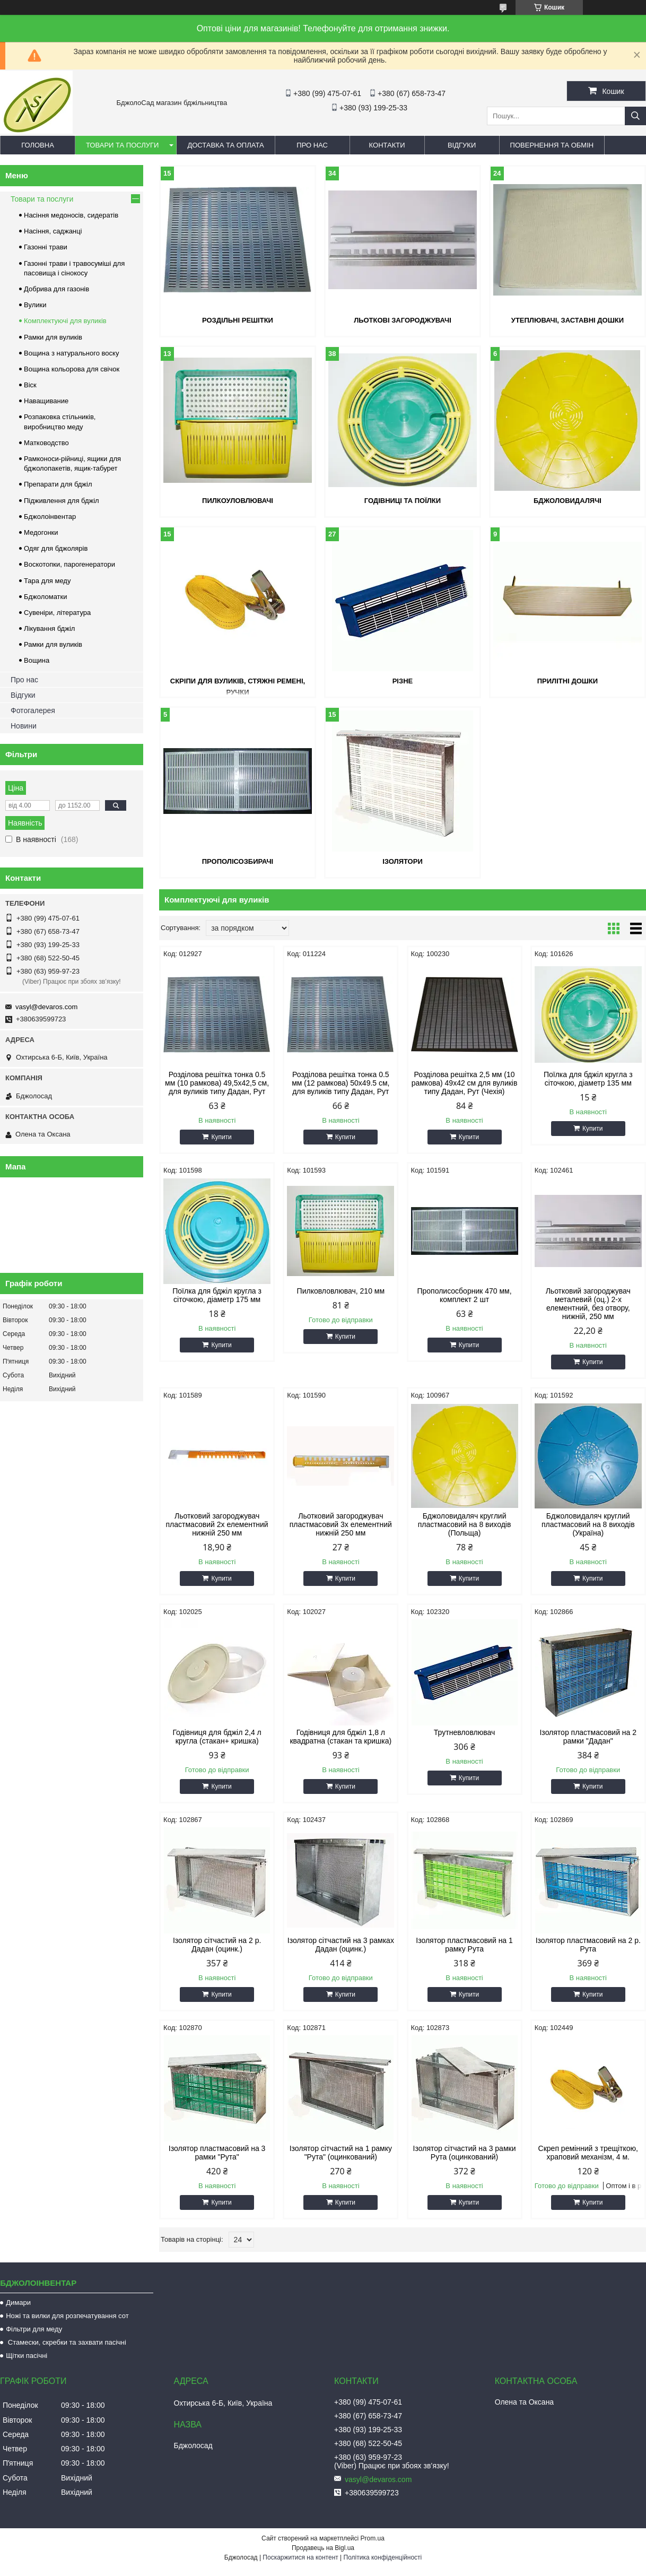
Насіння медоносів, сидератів (71, 215)
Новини (24, 726)
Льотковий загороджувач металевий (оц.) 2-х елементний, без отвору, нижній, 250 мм (588, 1304)
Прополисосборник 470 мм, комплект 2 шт (464, 1295)
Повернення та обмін (552, 145)
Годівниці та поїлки (402, 501)
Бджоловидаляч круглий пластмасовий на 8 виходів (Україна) (588, 1524)
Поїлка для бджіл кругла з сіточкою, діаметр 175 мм (216, 1295)
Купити (221, 1137)
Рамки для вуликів (53, 337)
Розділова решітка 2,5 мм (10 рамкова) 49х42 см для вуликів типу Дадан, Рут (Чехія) (465, 1083)
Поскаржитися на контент (300, 2557)
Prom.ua (373, 2538)
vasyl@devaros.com (46, 1007)
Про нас (312, 145)
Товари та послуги (122, 145)
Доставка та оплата (225, 145)
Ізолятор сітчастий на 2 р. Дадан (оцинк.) (217, 1944)
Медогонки (41, 532)
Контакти (387, 145)
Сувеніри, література (57, 613)
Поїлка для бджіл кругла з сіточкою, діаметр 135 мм (588, 1078)
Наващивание (46, 401)
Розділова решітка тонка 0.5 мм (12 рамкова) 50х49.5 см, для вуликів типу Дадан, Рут (340, 1083)
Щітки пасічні (26, 2356)
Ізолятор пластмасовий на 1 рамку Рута (464, 1944)
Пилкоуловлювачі (237, 501)
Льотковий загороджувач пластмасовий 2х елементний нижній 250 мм (217, 1524)
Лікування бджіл (49, 628)
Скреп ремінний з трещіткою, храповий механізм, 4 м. (588, 2152)
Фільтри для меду (34, 2329)
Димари (18, 2302)
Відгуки (462, 145)
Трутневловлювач (464, 1732)
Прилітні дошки (567, 681)
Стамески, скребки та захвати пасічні (66, 2342)
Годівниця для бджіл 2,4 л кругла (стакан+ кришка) (216, 1736)
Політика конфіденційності (383, 2557)
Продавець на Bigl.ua (323, 2548)
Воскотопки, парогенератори (69, 564)
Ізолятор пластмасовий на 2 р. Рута (588, 1944)
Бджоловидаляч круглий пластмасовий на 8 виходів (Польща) (464, 1524)
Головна (37, 145)
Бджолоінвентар (50, 517)
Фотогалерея (33, 710)
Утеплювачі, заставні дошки (567, 320)
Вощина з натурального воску (71, 353)
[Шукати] (635, 116)
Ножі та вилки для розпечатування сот (67, 2316)
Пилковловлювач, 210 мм (341, 1291)
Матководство (46, 443)
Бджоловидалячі (567, 501)
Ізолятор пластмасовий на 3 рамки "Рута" (217, 2152)
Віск (30, 385)
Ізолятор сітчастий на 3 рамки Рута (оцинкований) (464, 2152)
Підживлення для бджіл (61, 501)
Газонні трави (45, 247)
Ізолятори (402, 861)
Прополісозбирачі (238, 861)
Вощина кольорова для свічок (71, 369)
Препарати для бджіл (58, 484)
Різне (402, 681)
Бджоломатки (45, 597)
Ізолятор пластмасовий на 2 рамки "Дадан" (587, 1736)
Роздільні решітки (237, 320)
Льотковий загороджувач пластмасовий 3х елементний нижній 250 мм (341, 1524)
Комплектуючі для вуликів (65, 321)
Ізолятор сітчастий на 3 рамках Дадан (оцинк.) (340, 1944)
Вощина (36, 660)
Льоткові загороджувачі (402, 320)
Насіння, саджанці (53, 231)
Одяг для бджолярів (56, 548)
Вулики (35, 305)
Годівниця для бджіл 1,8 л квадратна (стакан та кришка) (340, 1736)
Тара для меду (47, 581)
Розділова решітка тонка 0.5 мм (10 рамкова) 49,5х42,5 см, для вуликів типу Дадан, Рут (217, 1083)
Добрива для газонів (56, 289)
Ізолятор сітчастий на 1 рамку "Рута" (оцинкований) (341, 2152)
